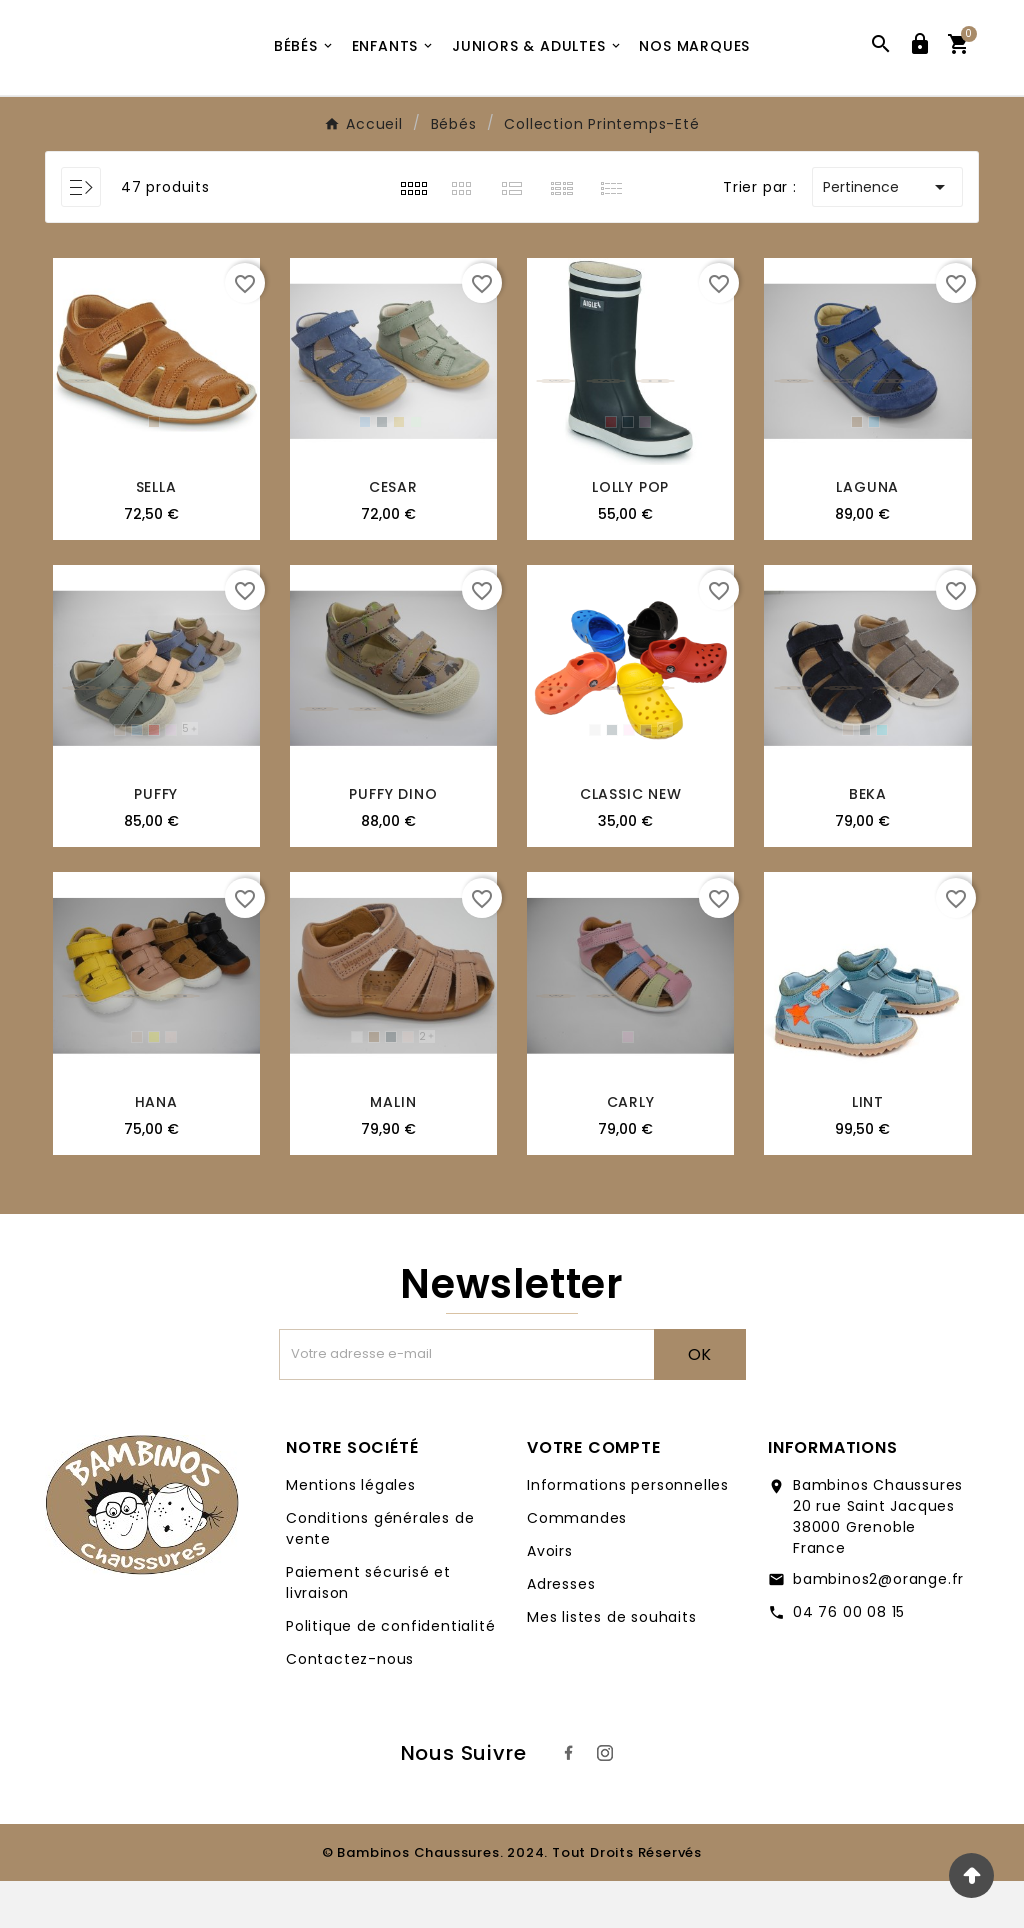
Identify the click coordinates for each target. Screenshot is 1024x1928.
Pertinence (887, 234)
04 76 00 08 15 (849, 1659)
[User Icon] (920, 71)
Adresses (561, 1631)
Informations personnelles (628, 1532)
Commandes (577, 1565)
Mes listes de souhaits (612, 1664)
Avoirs (550, 1598)
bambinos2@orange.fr (878, 1626)
